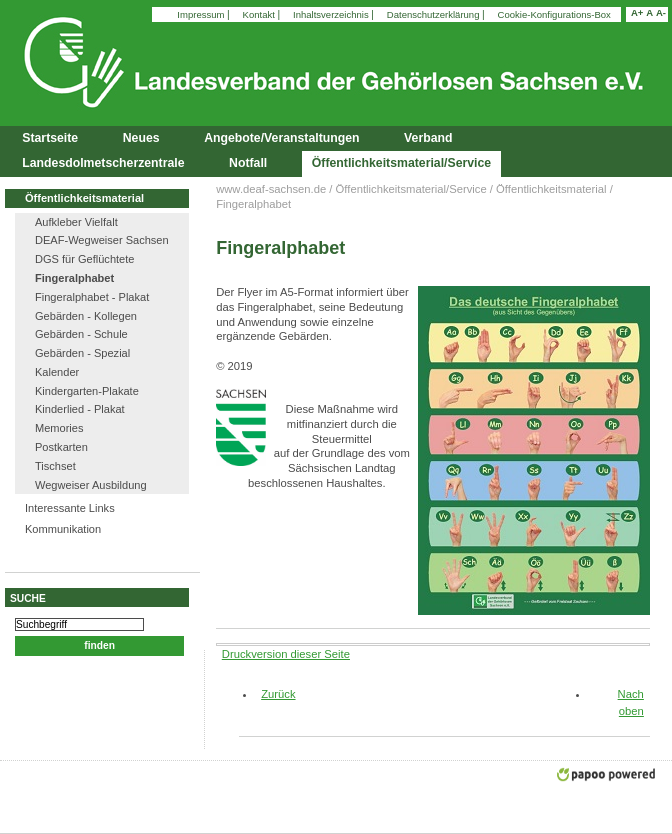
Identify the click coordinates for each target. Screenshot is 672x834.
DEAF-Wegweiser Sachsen (102, 240)
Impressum (202, 14)
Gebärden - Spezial (82, 353)
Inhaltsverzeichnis (332, 14)
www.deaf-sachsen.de (271, 189)
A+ (637, 12)
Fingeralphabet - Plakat (92, 297)
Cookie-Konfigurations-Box (554, 14)
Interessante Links (70, 508)
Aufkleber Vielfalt (76, 222)
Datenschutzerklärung (434, 14)
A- (661, 12)
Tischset (55, 466)
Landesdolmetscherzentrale (103, 163)
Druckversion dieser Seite (286, 654)
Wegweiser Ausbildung (91, 485)
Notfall (248, 163)
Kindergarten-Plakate (87, 391)
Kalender (57, 372)
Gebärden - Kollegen (86, 316)
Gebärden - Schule (81, 334)
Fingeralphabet (74, 278)
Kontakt (260, 14)
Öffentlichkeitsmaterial (84, 198)
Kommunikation (63, 529)
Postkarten (61, 447)
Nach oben (631, 702)
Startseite (50, 138)
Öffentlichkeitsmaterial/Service (401, 163)
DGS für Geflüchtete (84, 259)
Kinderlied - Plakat (80, 409)
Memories (59, 428)
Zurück (270, 694)
